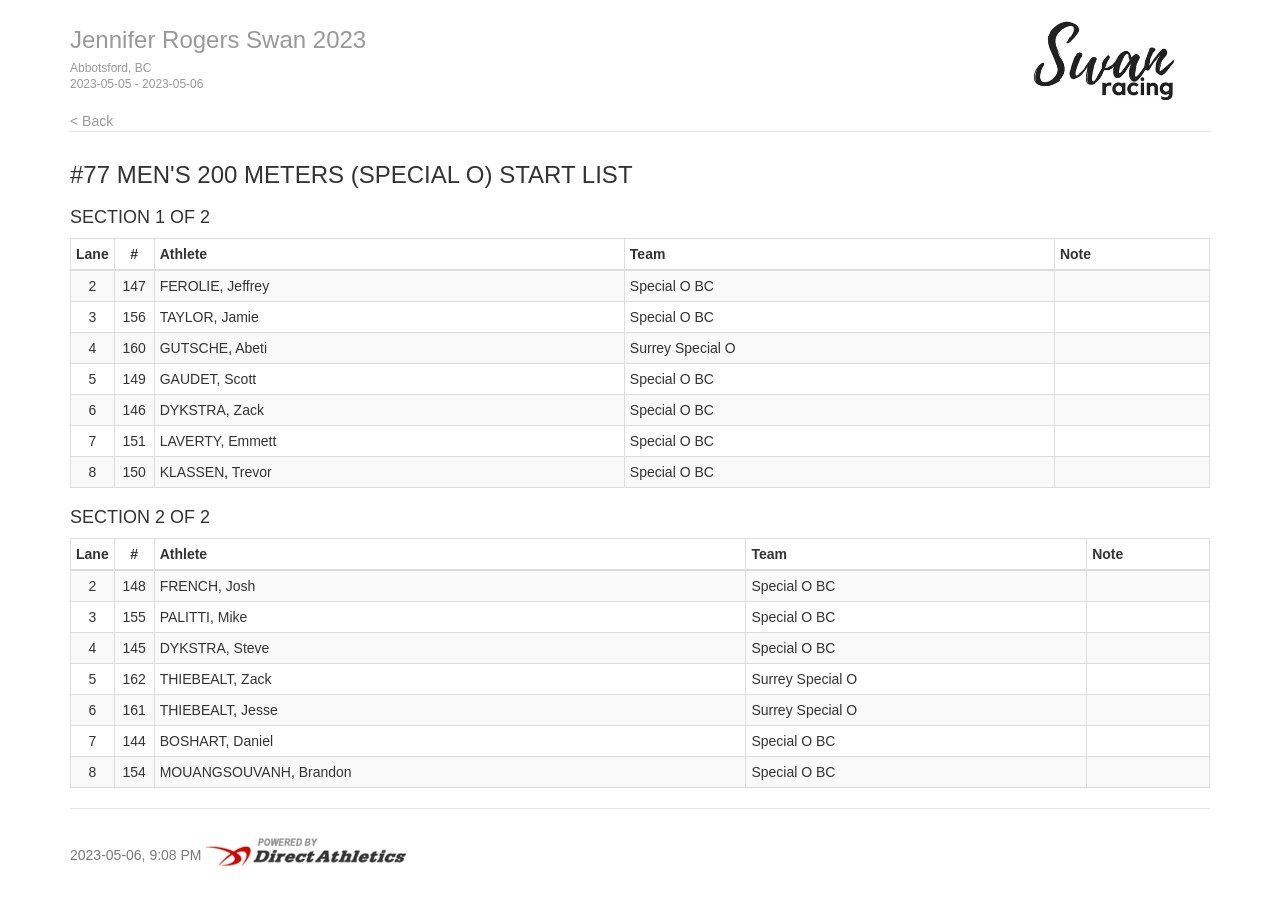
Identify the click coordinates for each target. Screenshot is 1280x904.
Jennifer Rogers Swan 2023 (218, 39)
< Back (91, 121)
